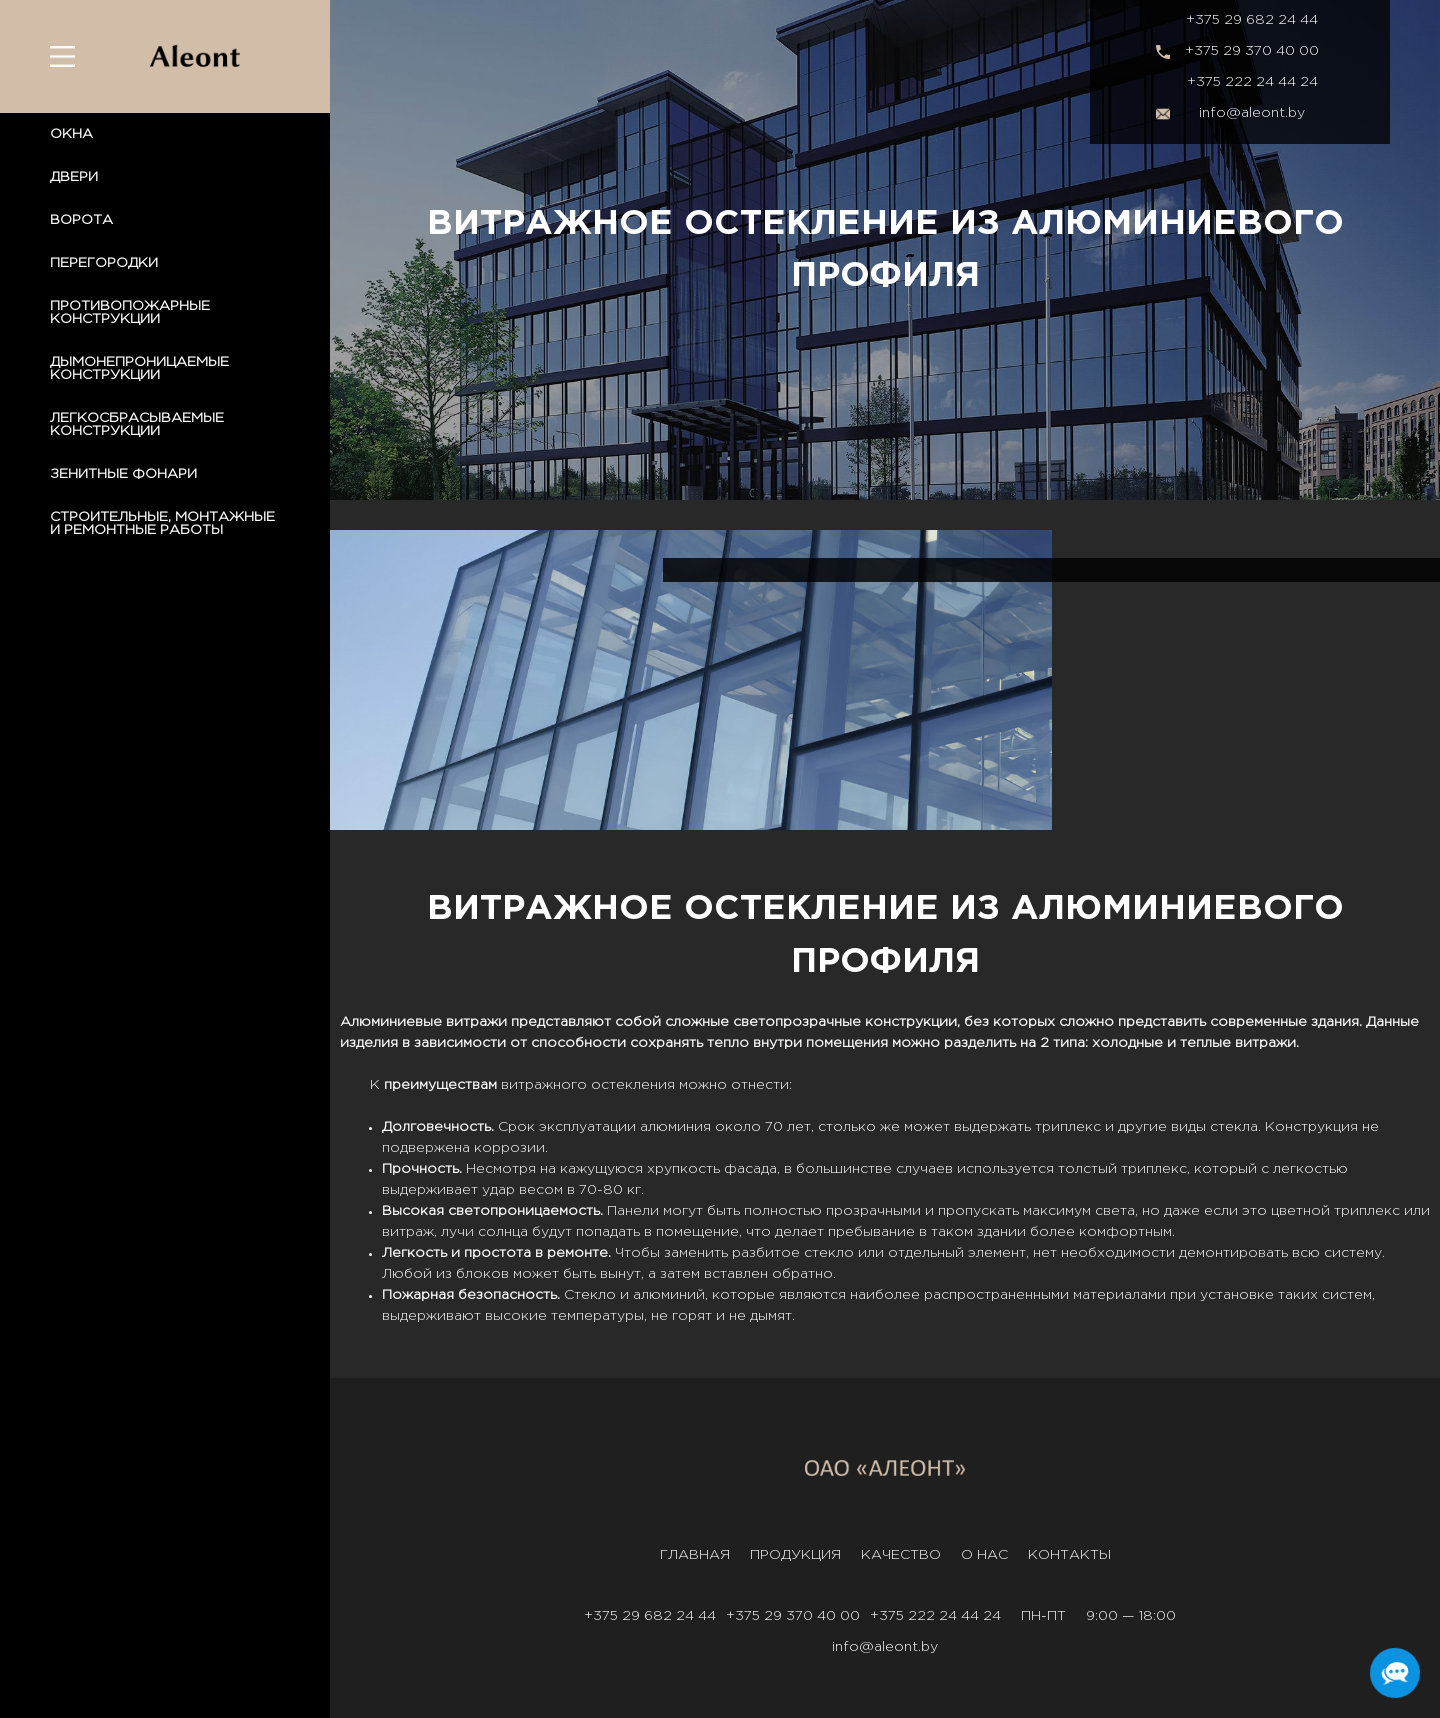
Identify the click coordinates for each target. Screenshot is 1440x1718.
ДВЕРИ (74, 177)
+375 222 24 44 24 (1252, 82)
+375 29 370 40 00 (1252, 51)
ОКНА (71, 134)
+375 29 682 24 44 (1252, 20)
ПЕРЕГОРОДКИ (104, 263)
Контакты (1069, 1555)
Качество (901, 1555)
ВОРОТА (81, 220)
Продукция (795, 1555)
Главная (695, 1555)
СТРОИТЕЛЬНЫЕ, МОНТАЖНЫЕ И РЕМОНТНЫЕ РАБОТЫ (162, 523)
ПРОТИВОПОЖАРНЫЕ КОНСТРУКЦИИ (130, 312)
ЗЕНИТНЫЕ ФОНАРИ (123, 474)
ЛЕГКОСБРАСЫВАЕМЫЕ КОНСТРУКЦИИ (137, 424)
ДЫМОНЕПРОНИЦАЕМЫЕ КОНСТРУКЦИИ (139, 368)
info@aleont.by (1252, 113)
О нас (984, 1555)
